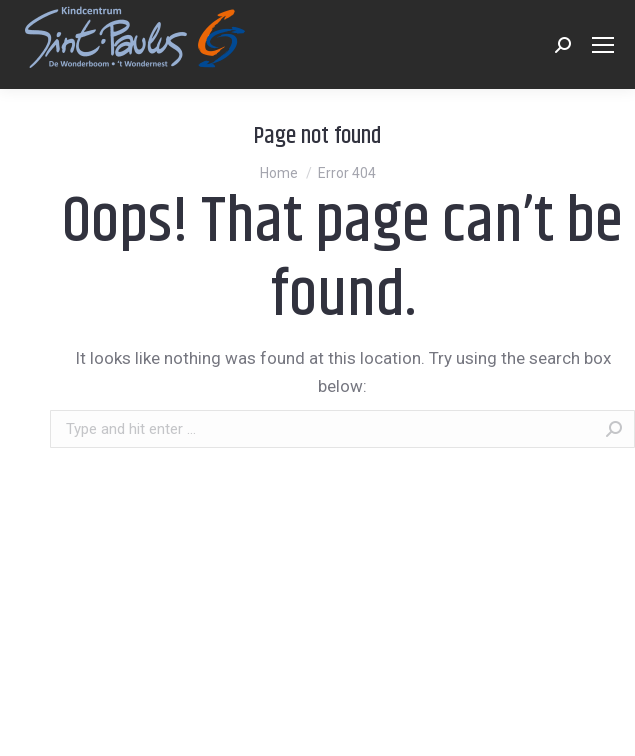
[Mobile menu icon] (603, 45)
